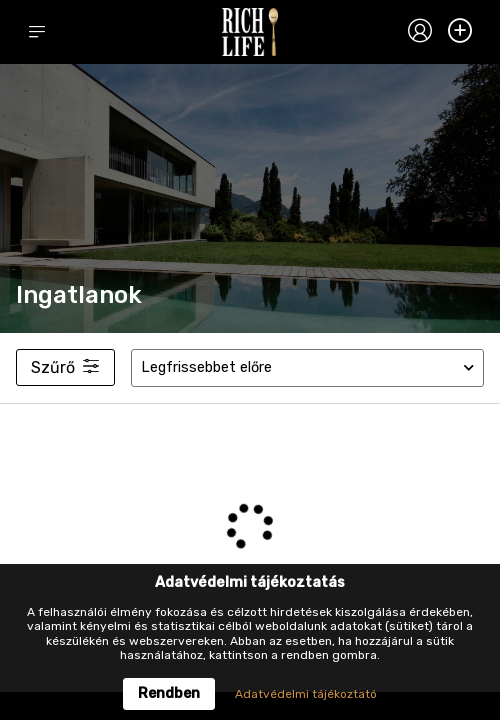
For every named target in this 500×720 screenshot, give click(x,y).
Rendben (169, 693)
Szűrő (65, 367)
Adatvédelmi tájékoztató (306, 694)
